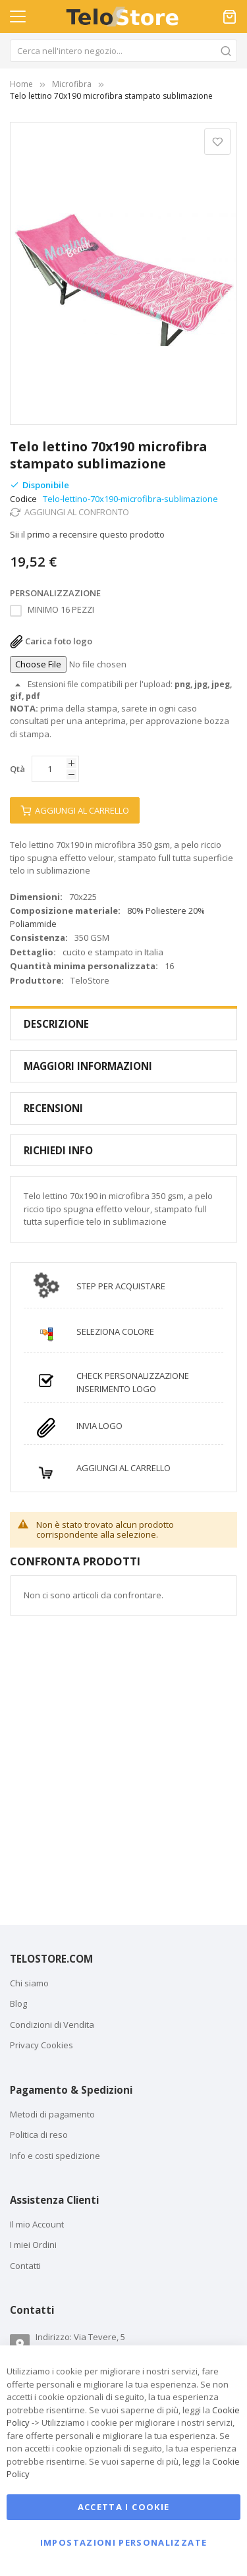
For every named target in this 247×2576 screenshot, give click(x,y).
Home (21, 84)
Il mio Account (37, 2224)
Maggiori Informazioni (88, 1066)
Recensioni (53, 1108)
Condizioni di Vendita (52, 2024)
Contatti (25, 2266)
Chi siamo (29, 1983)
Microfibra (72, 84)
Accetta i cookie (124, 2507)
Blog (18, 2003)
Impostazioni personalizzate (123, 2543)
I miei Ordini (33, 2245)
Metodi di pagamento (52, 2114)
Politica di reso (39, 2135)
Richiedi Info (58, 1150)
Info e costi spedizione (55, 2156)
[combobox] (123, 51)
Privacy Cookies (41, 2045)
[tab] (123, 1024)
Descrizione (56, 1023)
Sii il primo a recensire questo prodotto (87, 534)
